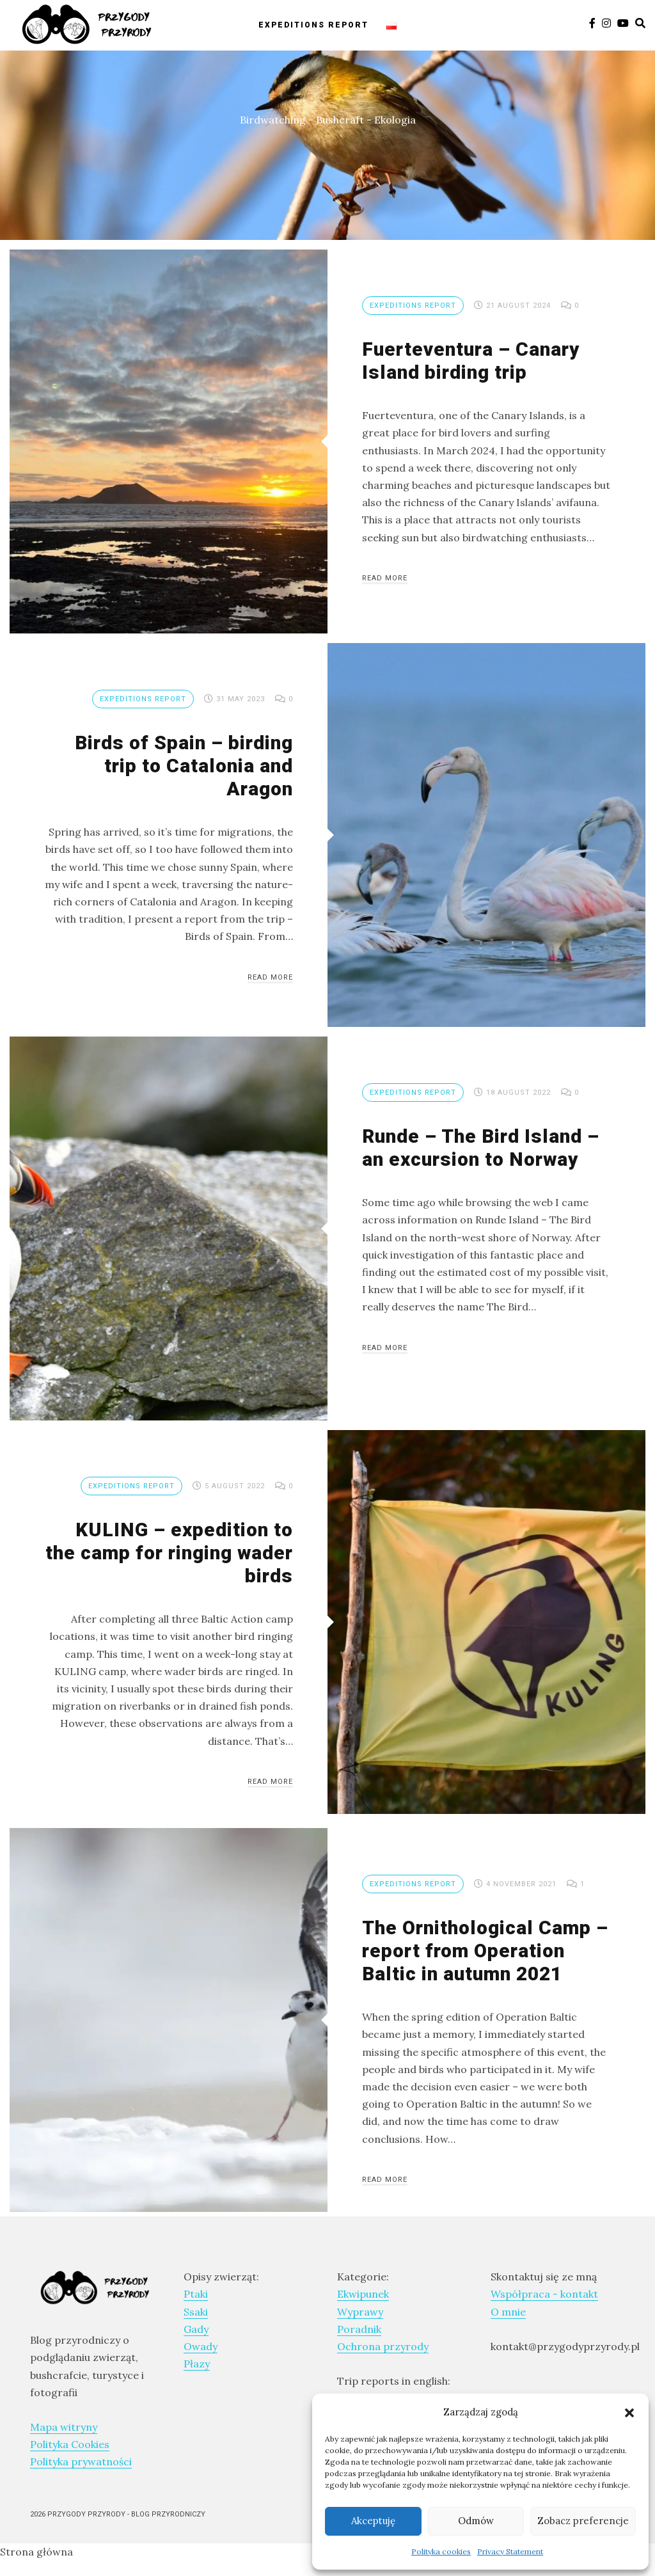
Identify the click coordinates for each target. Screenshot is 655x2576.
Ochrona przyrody (383, 2346)
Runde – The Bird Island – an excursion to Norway (480, 1147)
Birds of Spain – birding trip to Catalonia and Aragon (184, 765)
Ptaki (196, 2293)
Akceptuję (373, 2521)
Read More (384, 578)
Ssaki (196, 2311)
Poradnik (359, 2329)
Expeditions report (313, 23)
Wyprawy (360, 2311)
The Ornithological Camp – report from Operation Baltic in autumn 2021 (485, 1950)
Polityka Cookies (69, 2444)
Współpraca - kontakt (544, 2293)
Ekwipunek (363, 2293)
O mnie (508, 2311)
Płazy (197, 2363)
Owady (200, 2346)
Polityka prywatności (81, 2461)
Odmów (476, 2521)
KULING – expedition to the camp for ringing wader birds (169, 1552)
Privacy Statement (510, 2551)
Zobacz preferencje (583, 2521)
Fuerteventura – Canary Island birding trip (471, 360)
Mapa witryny (63, 2427)
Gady (196, 2329)
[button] (629, 2411)
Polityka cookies (441, 2551)
